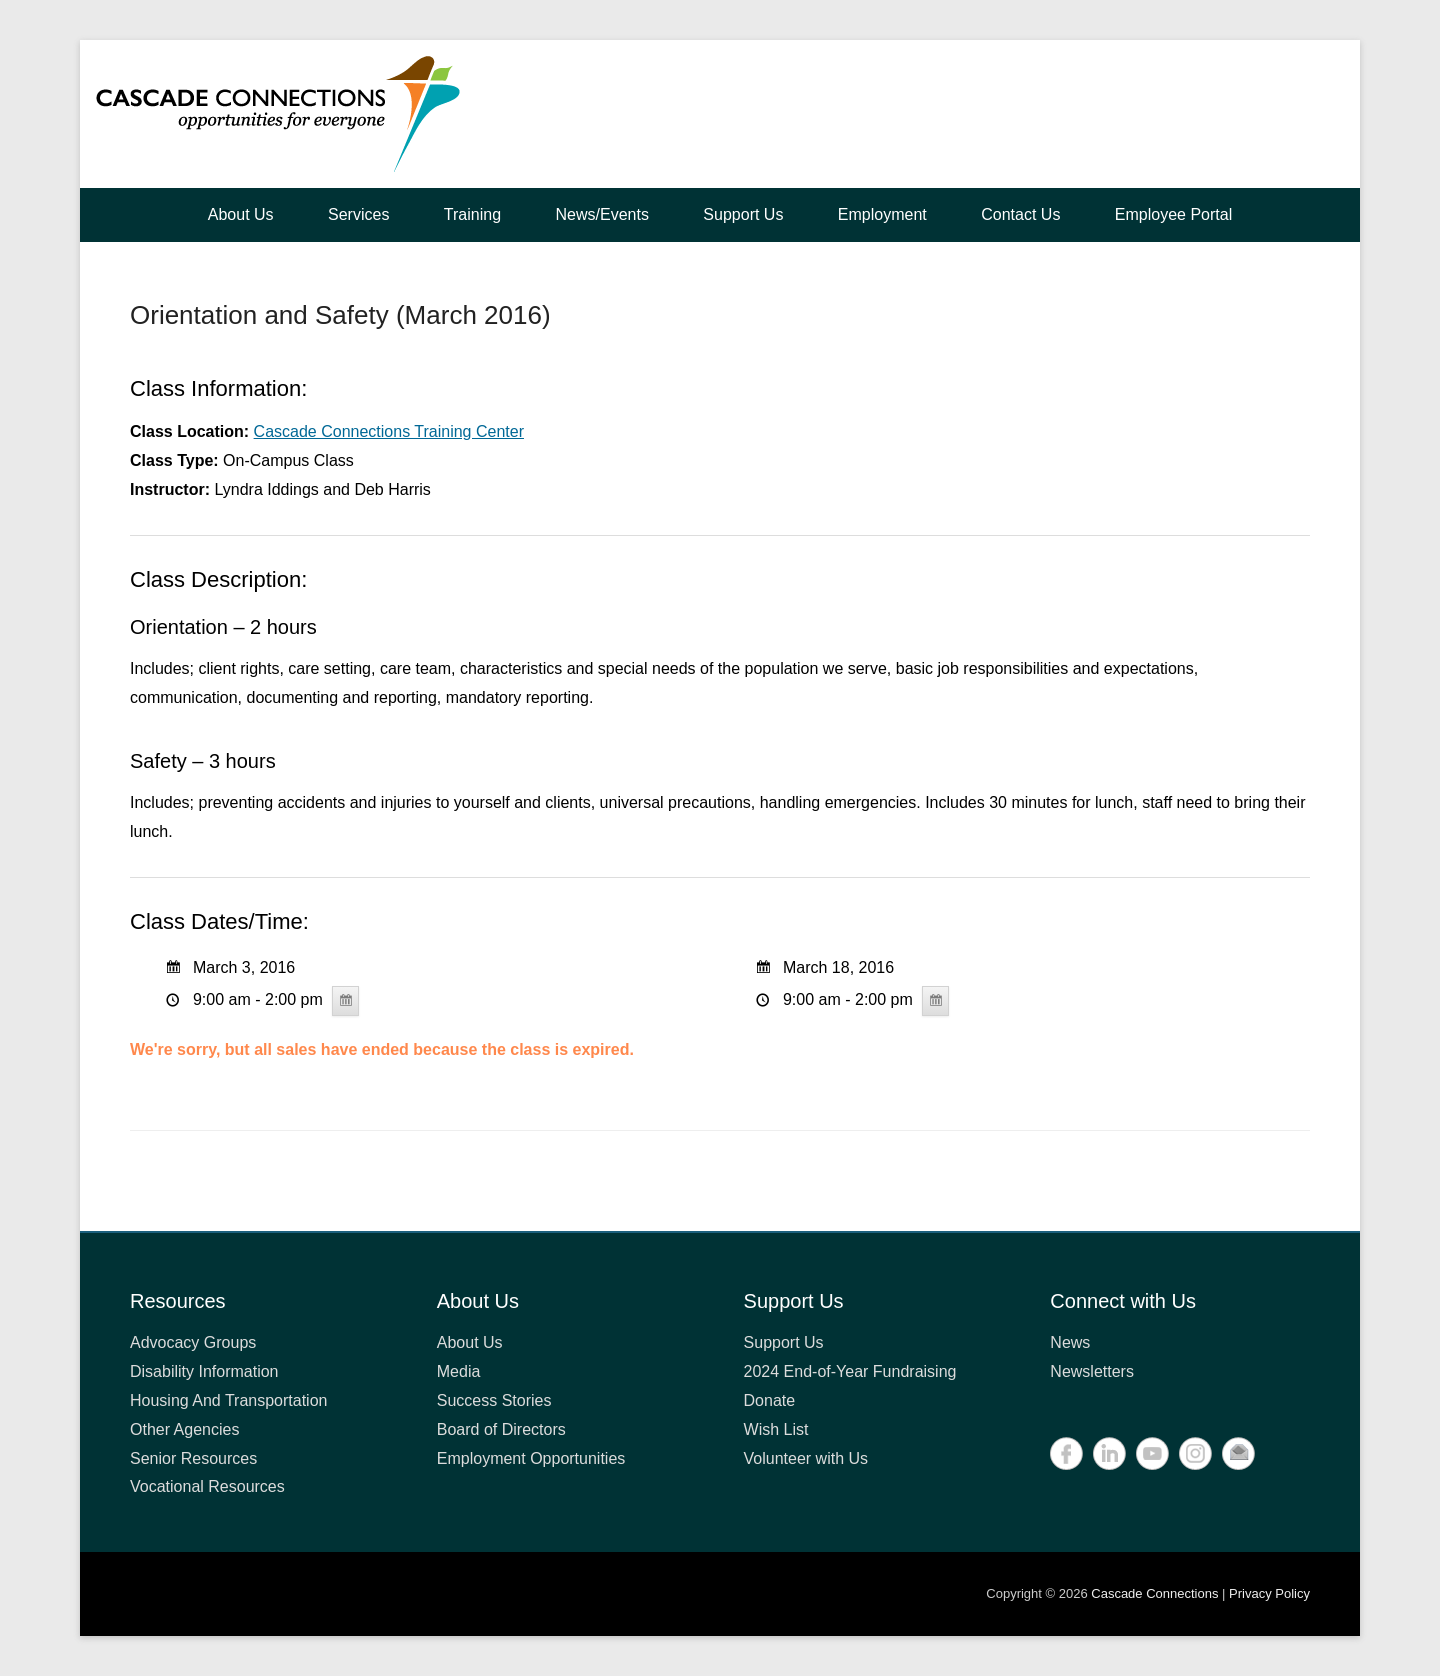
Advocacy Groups (193, 1342)
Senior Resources (193, 1458)
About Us (241, 214)
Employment (882, 214)
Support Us (743, 214)
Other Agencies (184, 1429)
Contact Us (1020, 214)
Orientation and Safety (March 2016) (340, 315)
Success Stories (494, 1400)
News (1070, 1342)
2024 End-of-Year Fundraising (850, 1371)
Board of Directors (501, 1429)
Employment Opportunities (531, 1458)
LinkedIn (1109, 1453)
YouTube (1152, 1453)
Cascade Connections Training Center (389, 431)
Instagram (1195, 1453)
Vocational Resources (207, 1486)
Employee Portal (1173, 214)
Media (459, 1371)
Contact (1238, 1453)
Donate (770, 1400)
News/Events (602, 214)
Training (472, 214)
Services (358, 214)
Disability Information (204, 1371)
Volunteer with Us (806, 1458)
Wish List (776, 1429)
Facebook (1066, 1453)
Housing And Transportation (228, 1400)
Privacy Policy (1269, 1593)
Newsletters (1092, 1371)
